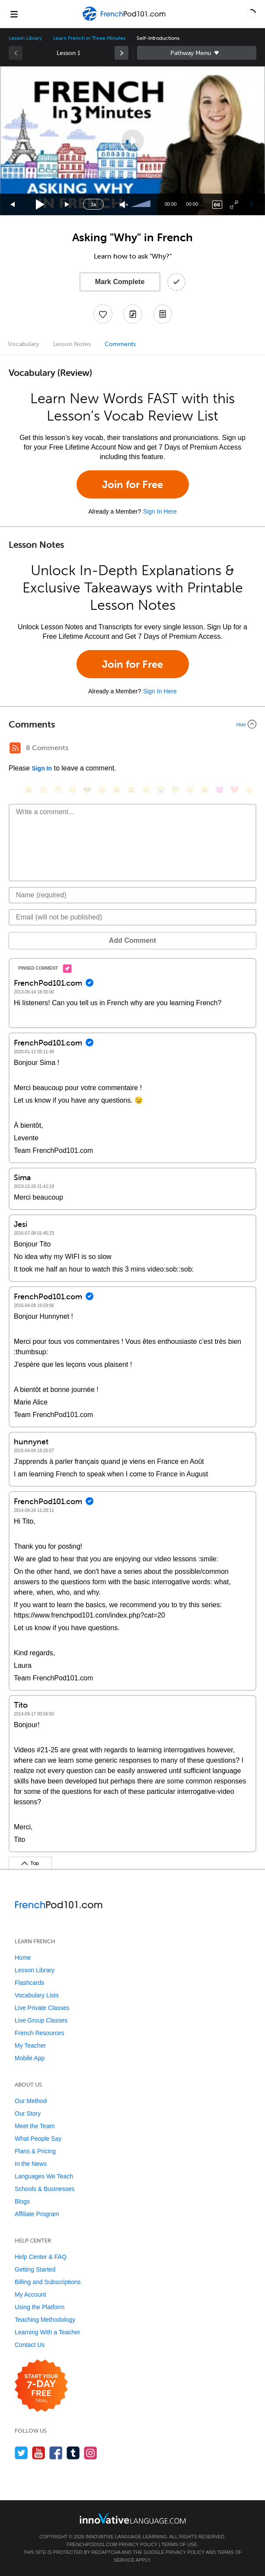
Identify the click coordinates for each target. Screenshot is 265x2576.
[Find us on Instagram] (90, 2452)
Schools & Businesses (45, 2188)
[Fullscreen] (234, 204)
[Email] (132, 917)
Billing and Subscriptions (48, 2281)
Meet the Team (34, 2126)
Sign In (42, 768)
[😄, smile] (28, 789)
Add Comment (132, 940)
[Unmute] (123, 204)
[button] (251, 14)
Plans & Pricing (35, 2151)
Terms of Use (179, 2544)
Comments (120, 344)
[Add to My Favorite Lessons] (102, 314)
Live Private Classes (42, 2007)
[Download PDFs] (162, 314)
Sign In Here (160, 511)
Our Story (28, 2113)
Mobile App (30, 2058)
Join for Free (132, 484)
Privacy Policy (137, 2544)
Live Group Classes (41, 2020)
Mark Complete (120, 281)
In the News (31, 2163)
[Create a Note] (132, 314)
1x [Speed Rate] (93, 204)
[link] (121, 53)
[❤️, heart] (234, 789)
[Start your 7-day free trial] (41, 2386)
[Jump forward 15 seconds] (67, 204)
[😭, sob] (160, 789)
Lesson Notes (72, 344)
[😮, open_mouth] (205, 789)
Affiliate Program (37, 2213)
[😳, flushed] (43, 789)
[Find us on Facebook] (56, 2452)
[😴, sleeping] (190, 789)
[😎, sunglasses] (87, 789)
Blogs (22, 2201)
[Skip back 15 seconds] (13, 204)
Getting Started (35, 2269)
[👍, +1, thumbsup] (249, 789)
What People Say (38, 2138)
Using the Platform (39, 2307)
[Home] (125, 20)
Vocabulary (23, 344)
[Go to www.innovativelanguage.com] (133, 2518)
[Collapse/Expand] (132, 724)
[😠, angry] (102, 789)
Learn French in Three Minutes (89, 38)
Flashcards (29, 1982)
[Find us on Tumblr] (73, 2452)
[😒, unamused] (72, 789)
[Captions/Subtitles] (217, 204)
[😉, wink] (146, 789)
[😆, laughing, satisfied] (116, 789)
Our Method (31, 2100)
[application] (132, 140)
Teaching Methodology (45, 2319)
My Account (30, 2294)
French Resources (39, 2032)
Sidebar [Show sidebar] (197, 53)
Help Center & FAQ (41, 2256)
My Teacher (30, 2045)
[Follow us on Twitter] (21, 2452)
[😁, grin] (58, 789)
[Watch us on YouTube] (38, 2452)
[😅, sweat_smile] (131, 789)
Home (23, 1957)
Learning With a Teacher (47, 2332)
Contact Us (30, 2344)
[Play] (40, 204)
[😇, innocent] (175, 789)
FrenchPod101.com (92, 2544)
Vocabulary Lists (37, 1995)
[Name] (132, 895)
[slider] (142, 204)
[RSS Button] (15, 747)
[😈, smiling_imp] (219, 789)
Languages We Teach (44, 2176)
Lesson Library (25, 38)
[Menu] (14, 14)
